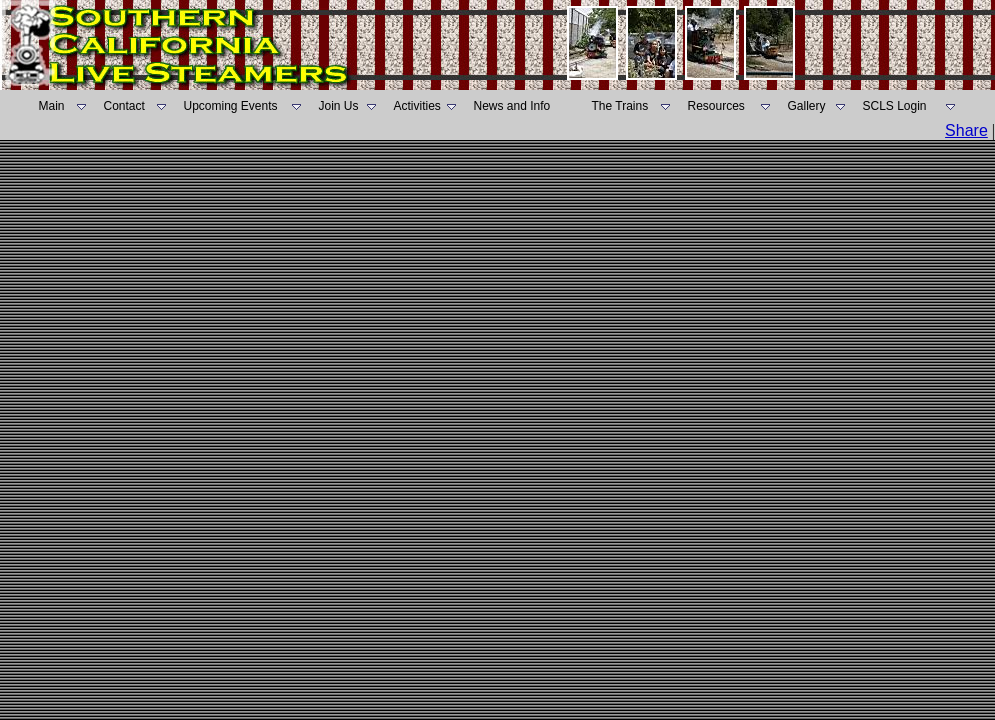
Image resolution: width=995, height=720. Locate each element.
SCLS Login (895, 106)
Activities (417, 106)
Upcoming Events (231, 106)
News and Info (512, 106)
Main (52, 106)
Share (966, 130)
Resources (716, 106)
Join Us (339, 106)
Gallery (807, 106)
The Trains (620, 106)
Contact (124, 106)
